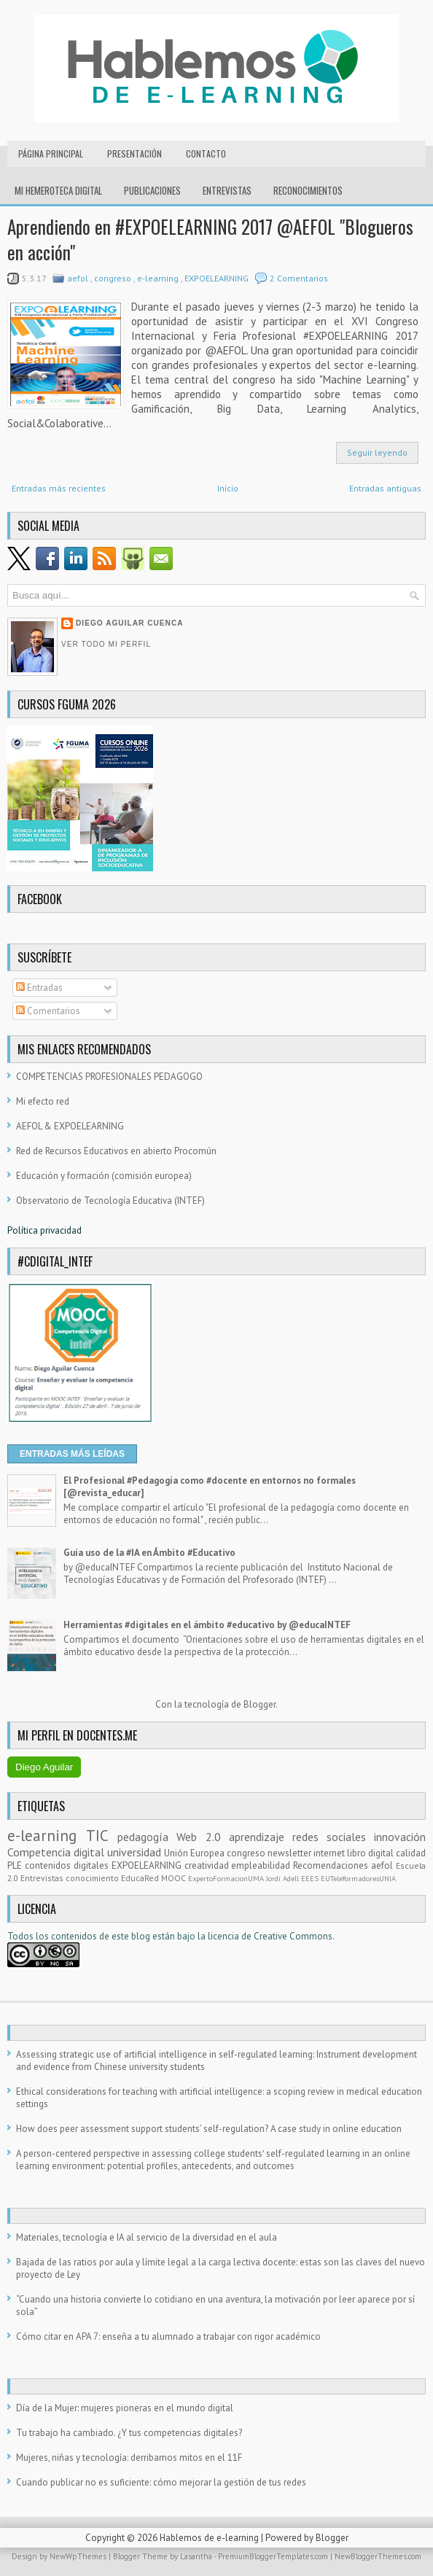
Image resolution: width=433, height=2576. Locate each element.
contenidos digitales (68, 1865)
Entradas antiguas (385, 488)
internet (330, 1853)
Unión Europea (195, 1853)
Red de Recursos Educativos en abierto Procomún (116, 1151)
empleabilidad (262, 1865)
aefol (78, 278)
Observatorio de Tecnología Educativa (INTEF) (110, 1200)
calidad (411, 1853)
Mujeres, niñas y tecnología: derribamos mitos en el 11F (129, 2457)
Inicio (227, 488)
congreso (113, 278)
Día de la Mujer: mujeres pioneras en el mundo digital (124, 2408)
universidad (135, 1852)
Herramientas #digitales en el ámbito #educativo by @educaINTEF (207, 1625)
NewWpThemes (79, 2556)
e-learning (159, 278)
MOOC (174, 1877)
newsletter (290, 1853)
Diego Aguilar (44, 1767)
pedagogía (146, 1836)
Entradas (39, 987)
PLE (16, 1865)
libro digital (371, 1853)
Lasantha (197, 2556)
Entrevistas (227, 190)
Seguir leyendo (377, 452)
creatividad (208, 1865)
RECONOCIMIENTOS (308, 190)
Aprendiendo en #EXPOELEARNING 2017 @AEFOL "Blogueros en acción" (210, 239)
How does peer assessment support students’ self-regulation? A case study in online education (209, 2128)
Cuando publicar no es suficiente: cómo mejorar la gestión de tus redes (161, 2482)
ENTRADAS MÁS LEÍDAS (72, 1454)
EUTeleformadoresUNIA (358, 1878)
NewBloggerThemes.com (378, 2556)
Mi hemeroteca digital (58, 190)
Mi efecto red (42, 1101)
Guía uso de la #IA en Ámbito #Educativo (149, 1552)
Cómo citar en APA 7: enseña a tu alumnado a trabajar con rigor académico (168, 2336)
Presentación (134, 153)
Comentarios (48, 1011)
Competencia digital (57, 1852)
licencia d (227, 1936)
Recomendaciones (332, 1865)
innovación (400, 1836)
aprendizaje (260, 1836)
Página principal (50, 153)
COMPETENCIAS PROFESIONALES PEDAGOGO (109, 1076)
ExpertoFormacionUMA (227, 1878)
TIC (101, 1835)
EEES (311, 1878)
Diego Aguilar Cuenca (130, 623)
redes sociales (333, 1836)
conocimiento (93, 1877)
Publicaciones (152, 190)
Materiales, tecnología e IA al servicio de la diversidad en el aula (146, 2237)
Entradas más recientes (59, 488)
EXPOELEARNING (217, 278)
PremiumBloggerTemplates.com (274, 2556)
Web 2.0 (202, 1836)
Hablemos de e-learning (210, 2538)
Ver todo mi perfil (106, 644)
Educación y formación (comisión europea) (104, 1176)
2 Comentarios (299, 278)
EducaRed (141, 1877)
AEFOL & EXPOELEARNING (70, 1126)
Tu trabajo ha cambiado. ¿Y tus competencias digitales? (129, 2433)
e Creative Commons (289, 1936)
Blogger (259, 1704)
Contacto (206, 153)
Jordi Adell (283, 1878)
